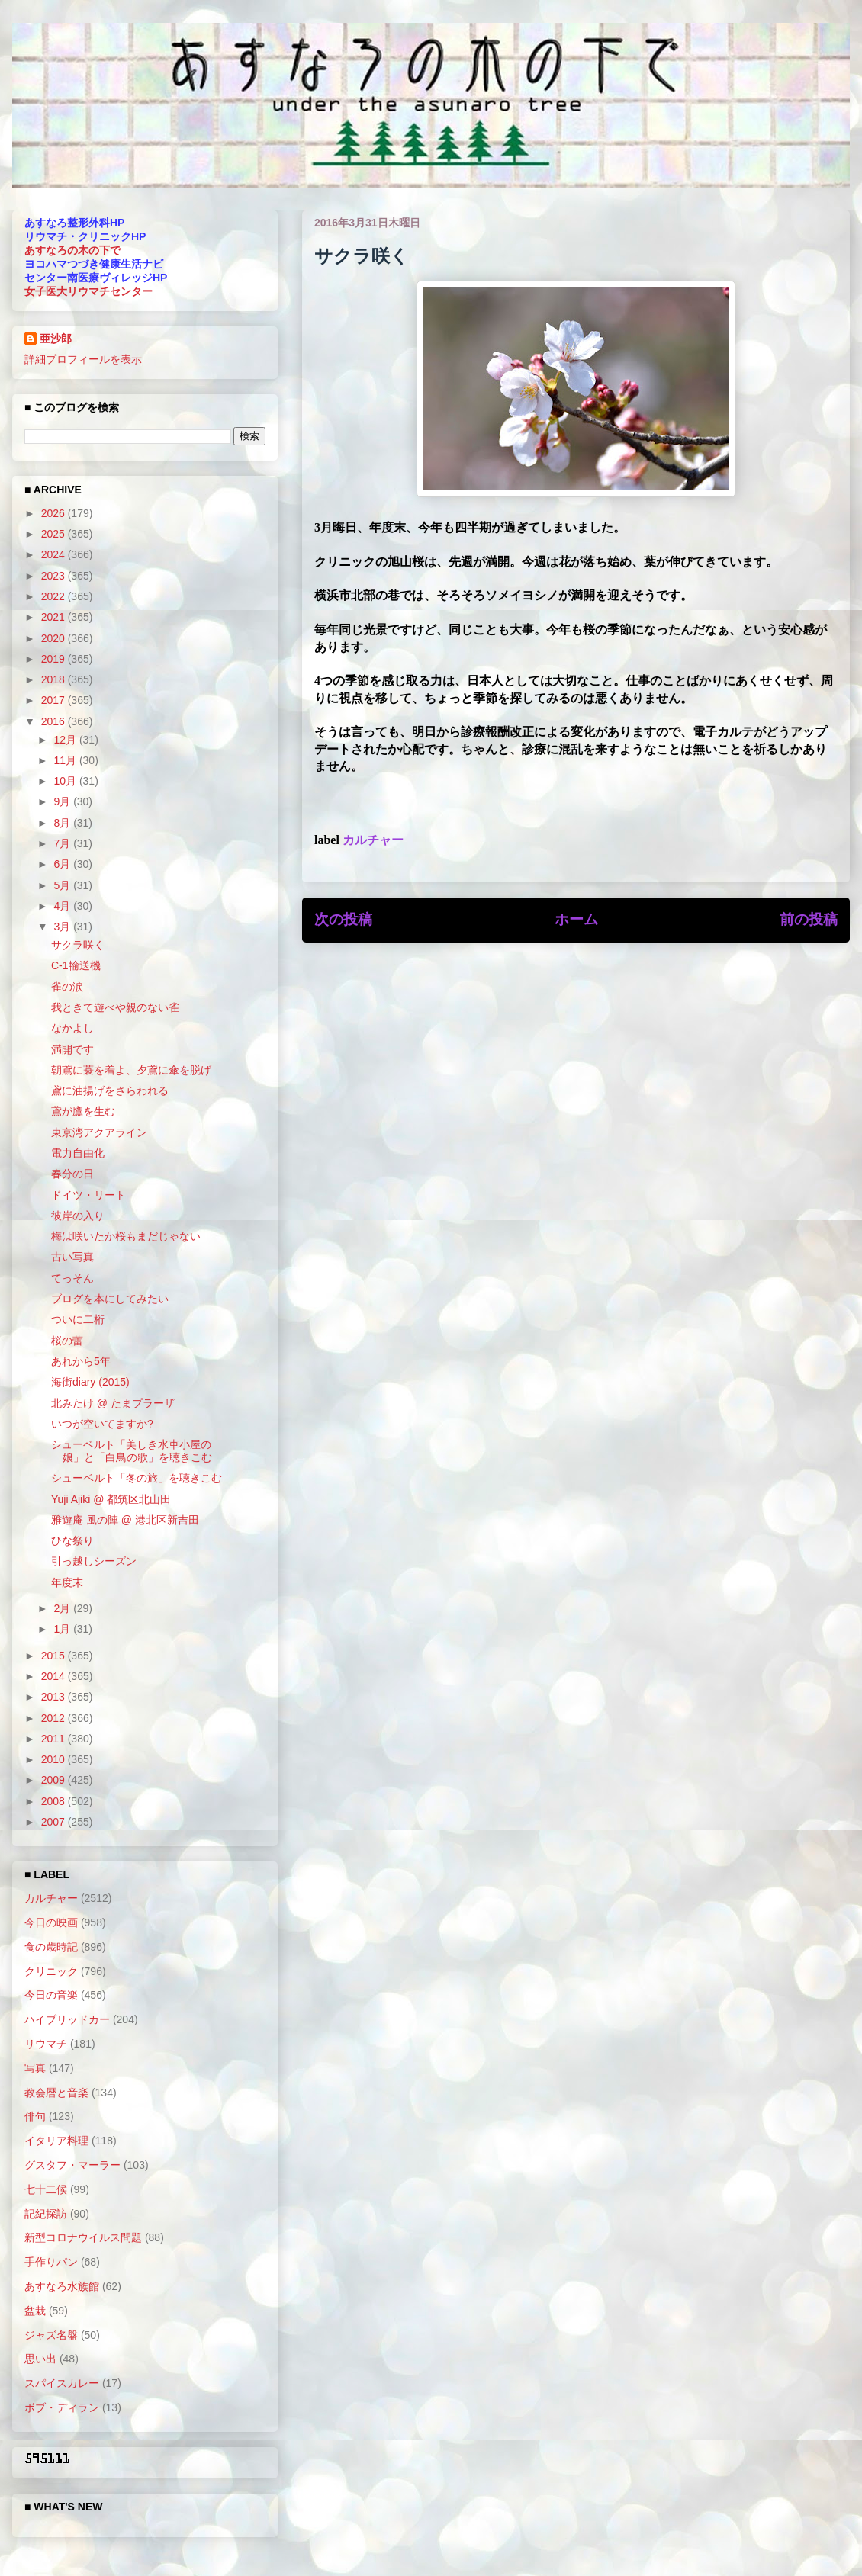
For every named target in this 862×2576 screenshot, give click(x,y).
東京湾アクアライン (99, 1132)
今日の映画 (51, 1922)
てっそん (72, 1278)
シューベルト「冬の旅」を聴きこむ (136, 1478)
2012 (54, 1718)
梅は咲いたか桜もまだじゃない (126, 1236)
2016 (54, 721)
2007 (54, 1822)
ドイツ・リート (88, 1195)
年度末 (67, 1582)
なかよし (72, 1028)
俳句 (35, 2116)
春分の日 (72, 1174)
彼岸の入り (78, 1215)
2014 (54, 1676)
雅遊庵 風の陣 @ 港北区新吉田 (125, 1520)
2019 (54, 659)
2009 (54, 1780)
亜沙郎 (56, 338)
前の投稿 (809, 919)
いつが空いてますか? (102, 1424)
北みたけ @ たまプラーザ (113, 1403)
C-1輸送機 (76, 965)
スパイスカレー (61, 2383)
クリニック (51, 1971)
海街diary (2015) (90, 1382)
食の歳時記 (51, 1947)
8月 (63, 823)
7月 (63, 843)
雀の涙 (67, 987)
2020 (54, 638)
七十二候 (45, 2189)
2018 (54, 679)
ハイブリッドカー (67, 2019)
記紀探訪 (45, 2214)
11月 (66, 760)
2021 (54, 617)
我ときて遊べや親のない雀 (115, 1007)
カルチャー (373, 840)
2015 (54, 1655)
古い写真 (72, 1257)
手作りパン (51, 2262)
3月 (63, 926)
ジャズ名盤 (51, 2335)
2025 (54, 534)
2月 (63, 1608)
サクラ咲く (78, 945)
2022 (54, 596)
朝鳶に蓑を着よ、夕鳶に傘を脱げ (131, 1070)
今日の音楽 (51, 1995)
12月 (66, 740)
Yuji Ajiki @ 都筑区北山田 (111, 1499)
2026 (54, 513)
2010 (54, 1759)
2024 (54, 554)
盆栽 (35, 2311)
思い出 (40, 2359)
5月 (63, 885)
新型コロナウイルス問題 (83, 2237)
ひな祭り (72, 1540)
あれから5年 (81, 1361)
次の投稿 (343, 919)
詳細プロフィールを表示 (83, 359)
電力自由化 (78, 1153)
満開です (72, 1049)
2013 (54, 1697)
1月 (63, 1629)
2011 (54, 1739)
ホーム (576, 919)
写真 (35, 2068)
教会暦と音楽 (56, 2092)
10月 (66, 781)
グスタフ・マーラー (72, 2165)
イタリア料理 (56, 2140)
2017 (54, 700)
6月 (63, 864)
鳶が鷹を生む (83, 1111)
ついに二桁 (78, 1319)
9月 (63, 801)
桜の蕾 (67, 1341)
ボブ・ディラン (61, 2407)
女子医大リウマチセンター (88, 291)
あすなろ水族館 (61, 2286)
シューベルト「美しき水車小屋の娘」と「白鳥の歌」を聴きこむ (131, 1450)
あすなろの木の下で (72, 250)
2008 (54, 1801)
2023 (54, 576)
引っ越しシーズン (94, 1561)
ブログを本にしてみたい (110, 1299)
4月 (63, 906)
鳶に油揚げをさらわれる (110, 1090)
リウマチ (45, 2044)
